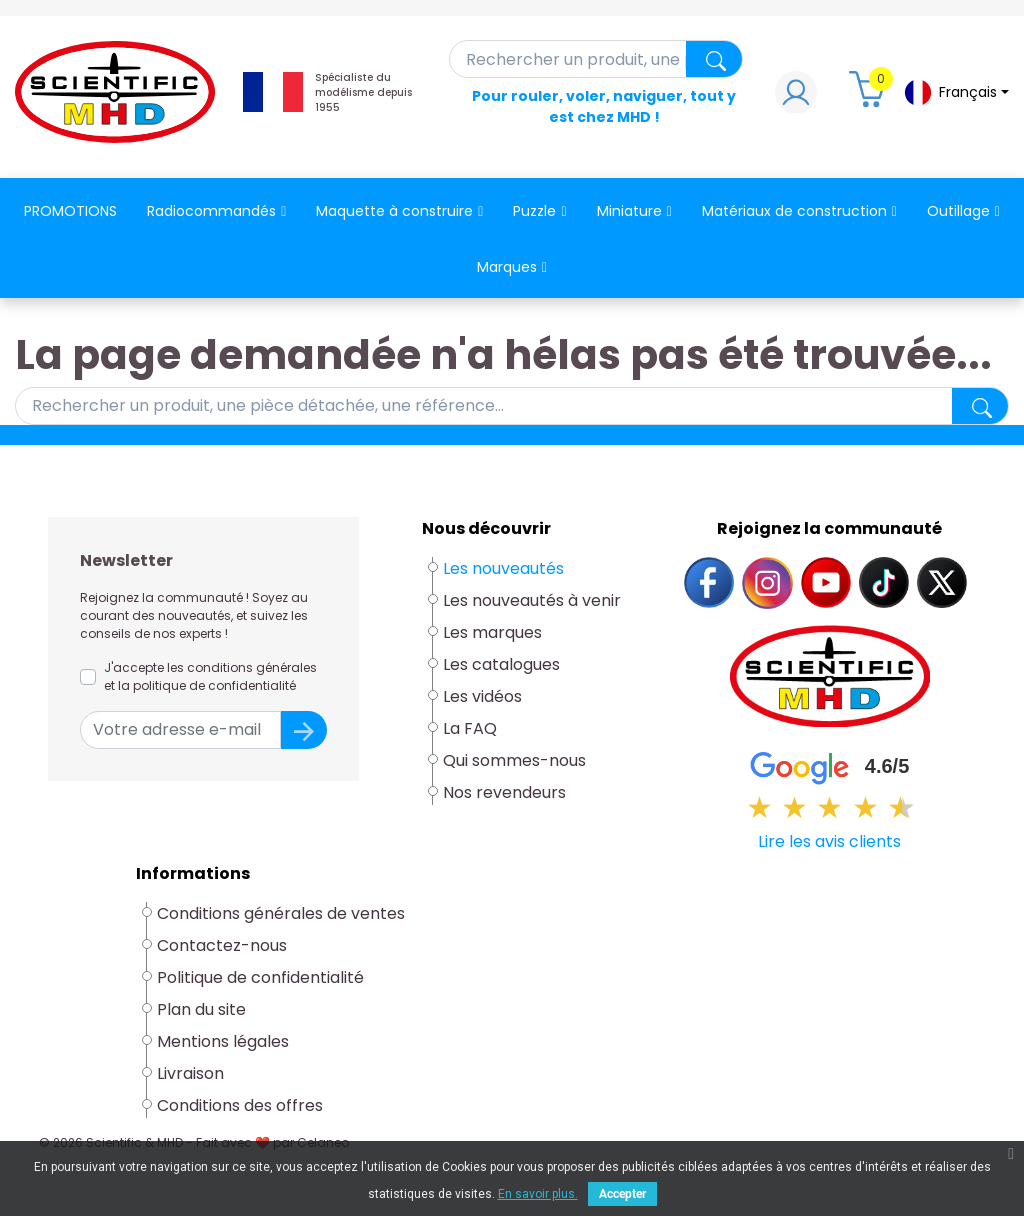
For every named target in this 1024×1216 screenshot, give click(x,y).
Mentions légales (223, 1041)
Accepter (622, 1194)
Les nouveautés (503, 568)
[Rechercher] (596, 59)
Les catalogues (501, 664)
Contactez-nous (222, 945)
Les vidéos (482, 696)
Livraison (190, 1073)
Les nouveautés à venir (532, 600)
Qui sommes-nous (514, 760)
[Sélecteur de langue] (956, 92)
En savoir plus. (538, 1194)
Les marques (492, 632)
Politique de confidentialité (260, 977)
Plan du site (201, 1009)
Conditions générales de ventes (281, 913)
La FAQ (470, 728)
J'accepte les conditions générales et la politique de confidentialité (210, 676)
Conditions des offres (242, 1105)
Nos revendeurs (504, 792)
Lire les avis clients (829, 841)
